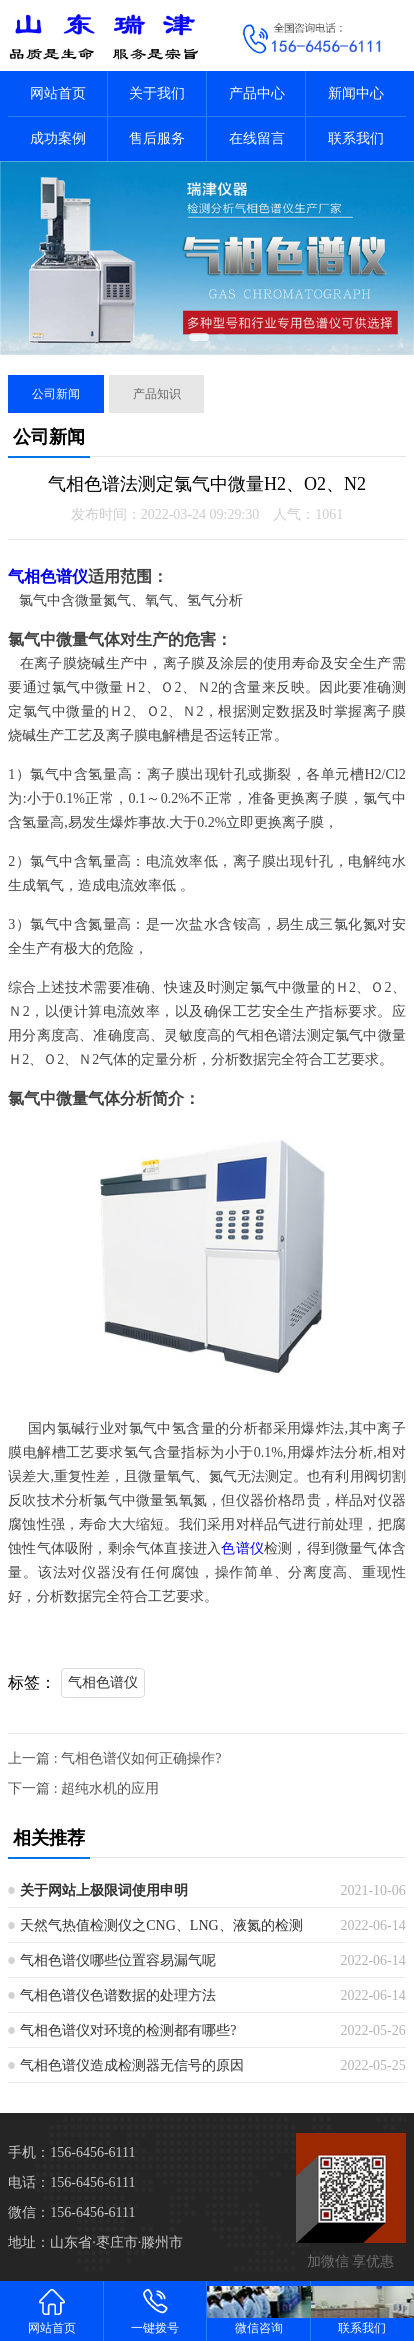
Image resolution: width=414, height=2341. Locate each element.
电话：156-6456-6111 (71, 2182)
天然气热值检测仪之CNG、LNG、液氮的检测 (161, 1925)
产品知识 (157, 394)
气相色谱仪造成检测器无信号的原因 (132, 2065)
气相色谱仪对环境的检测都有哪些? (128, 2030)
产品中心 (257, 93)
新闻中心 (356, 93)
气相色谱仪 (48, 576)
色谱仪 (242, 1548)
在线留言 (257, 138)
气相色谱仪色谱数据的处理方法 (118, 1995)
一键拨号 (156, 2310)
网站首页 (58, 93)
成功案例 (58, 138)
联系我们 (356, 138)
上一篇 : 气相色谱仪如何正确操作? (114, 1758)
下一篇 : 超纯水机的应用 (83, 1788)
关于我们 (157, 93)
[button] (199, 337)
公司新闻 (56, 394)
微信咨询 (259, 2310)
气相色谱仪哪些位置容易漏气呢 (118, 1960)
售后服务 (157, 138)
